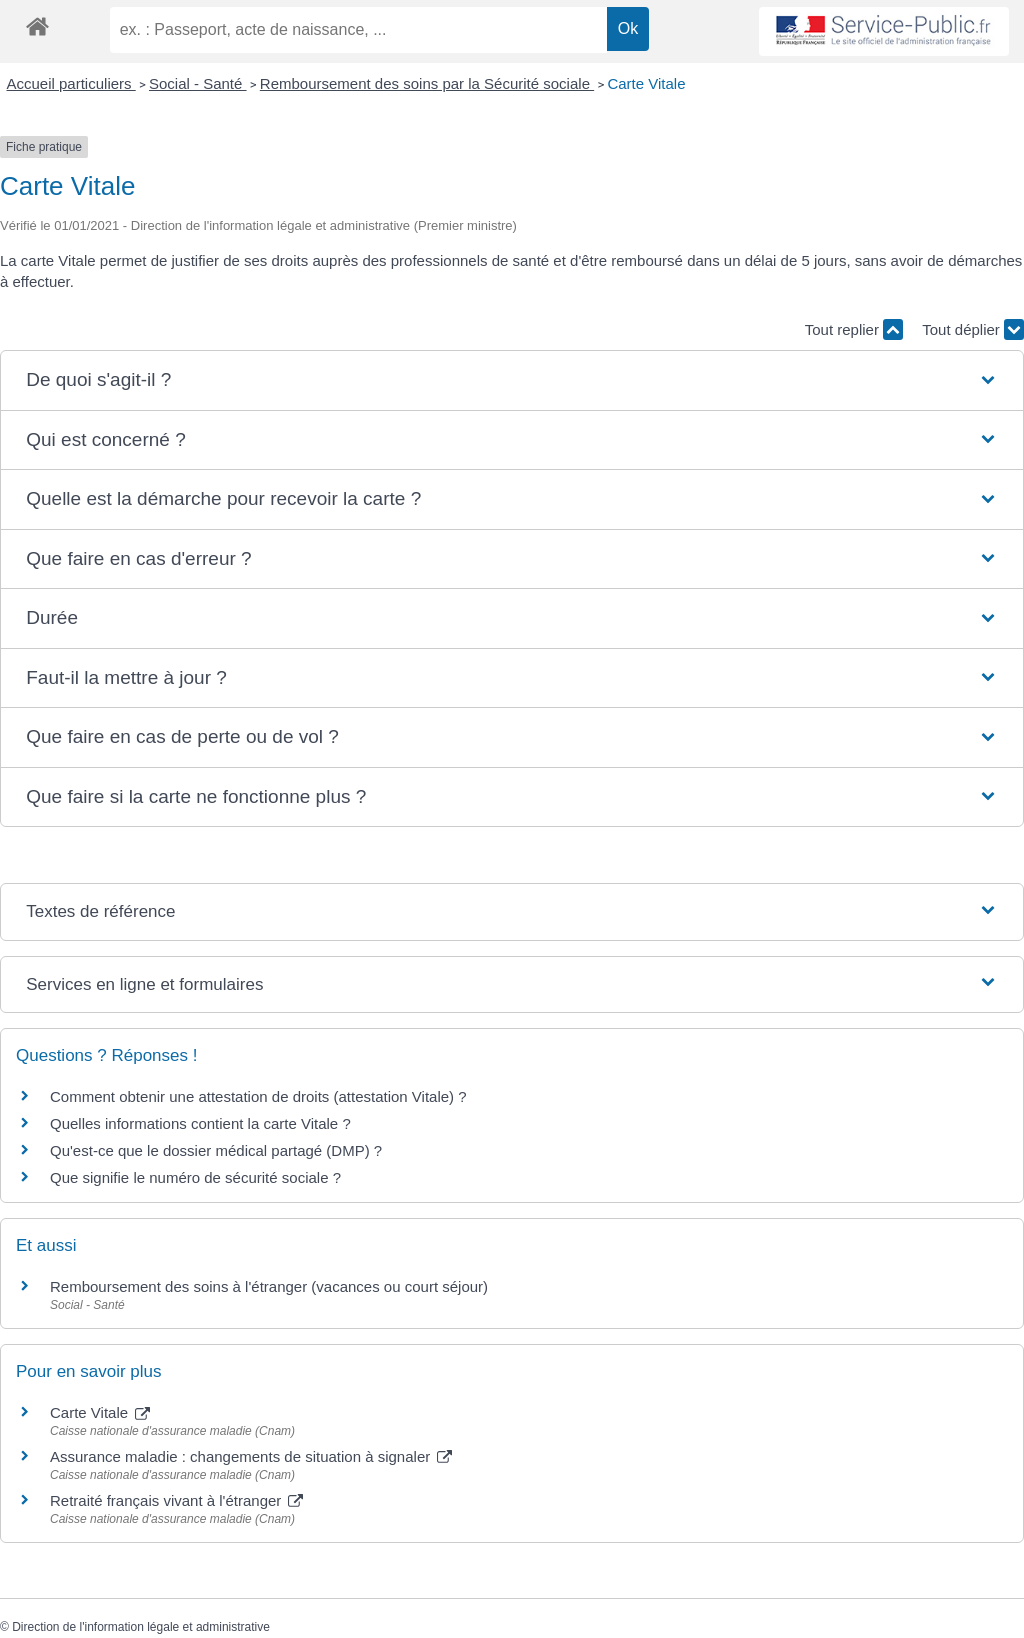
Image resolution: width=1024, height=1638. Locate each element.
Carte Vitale (646, 83)
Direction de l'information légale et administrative (141, 1627)
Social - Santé (198, 83)
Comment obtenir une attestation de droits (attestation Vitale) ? (258, 1096)
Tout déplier (973, 329)
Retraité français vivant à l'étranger (176, 1500)
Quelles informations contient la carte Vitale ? (200, 1123)
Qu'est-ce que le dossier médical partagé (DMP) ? (216, 1150)
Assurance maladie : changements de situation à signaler (251, 1456)
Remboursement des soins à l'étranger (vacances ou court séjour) (269, 1286)
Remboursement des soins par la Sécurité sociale (427, 83)
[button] (512, 380)
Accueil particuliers (71, 83)
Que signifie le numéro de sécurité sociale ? (195, 1177)
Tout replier (854, 329)
